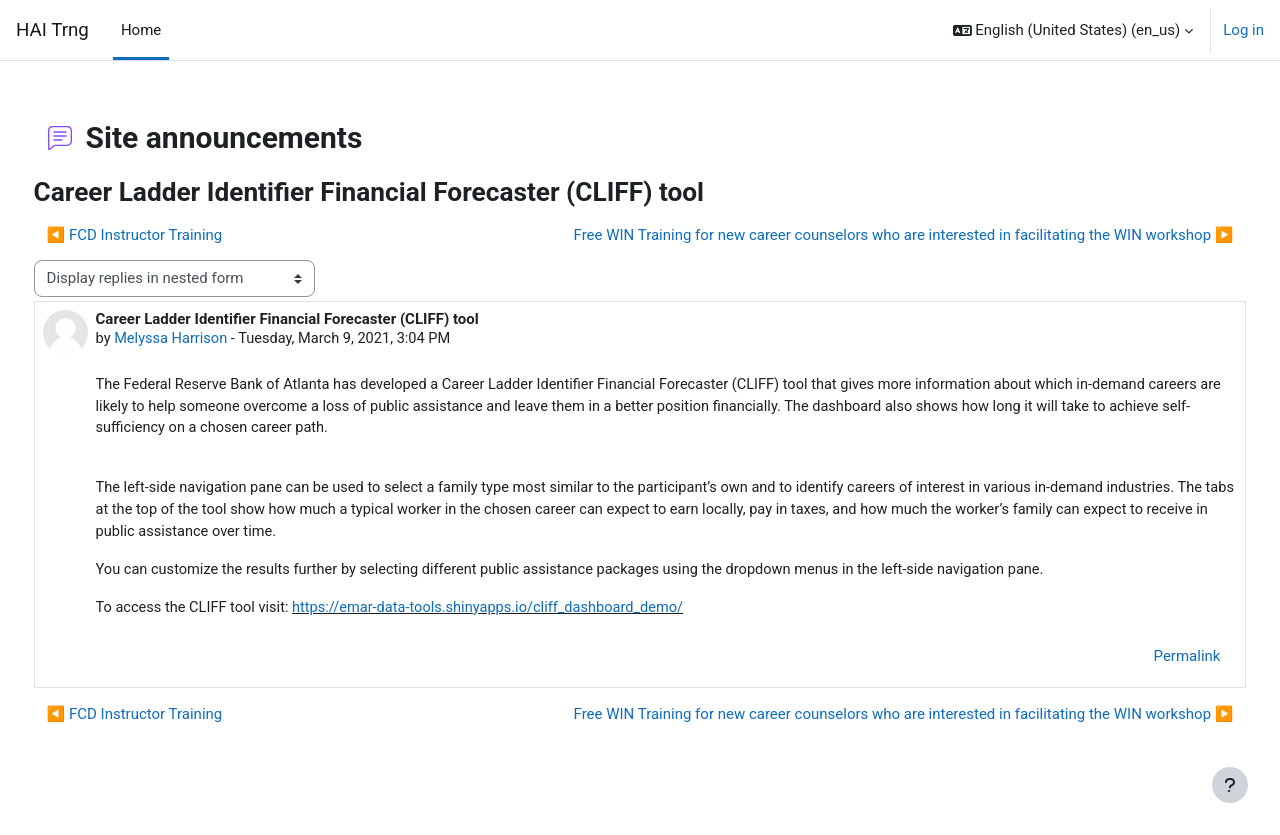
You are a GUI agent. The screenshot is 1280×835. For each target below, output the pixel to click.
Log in (1243, 30)
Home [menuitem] (141, 30)
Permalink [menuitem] (1149, 663)
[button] (1073, 30)
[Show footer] (1230, 785)
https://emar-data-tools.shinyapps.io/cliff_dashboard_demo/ (536, 614)
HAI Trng (52, 30)
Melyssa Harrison (210, 339)
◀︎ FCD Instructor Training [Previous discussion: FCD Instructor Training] (172, 235)
